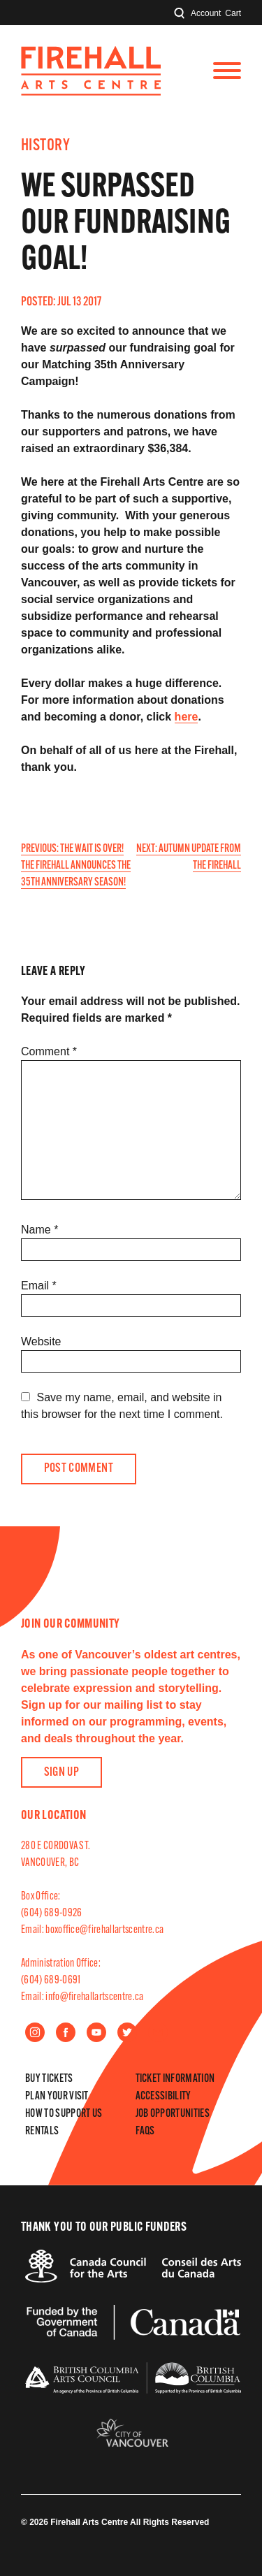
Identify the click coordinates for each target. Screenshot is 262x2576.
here (186, 717)
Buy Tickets (49, 2079)
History (45, 146)
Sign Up (62, 1772)
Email (39, 1285)
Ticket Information (175, 2079)
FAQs (145, 2131)
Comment (49, 1051)
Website (41, 1341)
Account (206, 13)
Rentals (42, 2131)
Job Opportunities (173, 2114)
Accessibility (163, 2096)
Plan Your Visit (57, 2096)
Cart (233, 13)
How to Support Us (63, 2114)
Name (39, 1230)
